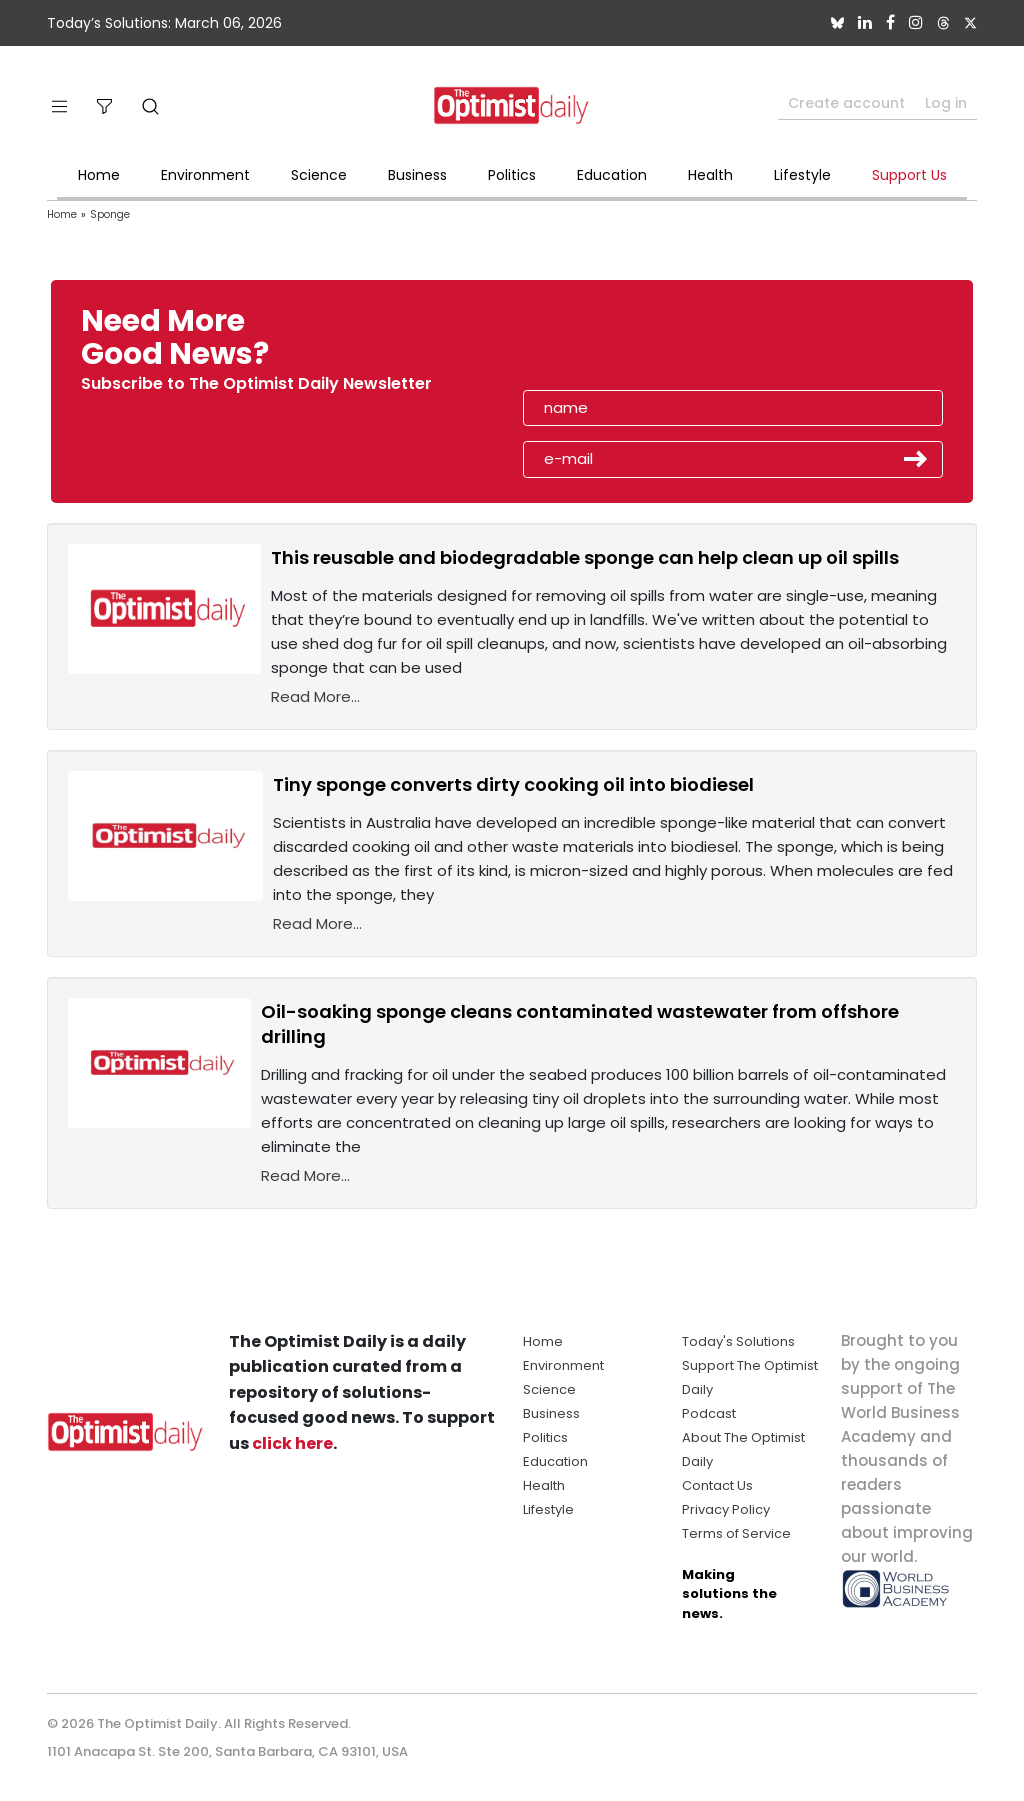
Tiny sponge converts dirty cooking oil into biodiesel (513, 784)
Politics (512, 175)
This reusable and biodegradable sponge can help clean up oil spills (585, 557)
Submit (916, 459)
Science (319, 175)
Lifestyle (802, 175)
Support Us (909, 175)
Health (710, 175)
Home (99, 175)
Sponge (110, 214)
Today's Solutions (738, 1341)
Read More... (315, 696)
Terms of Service (736, 1533)
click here (292, 1443)
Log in (946, 103)
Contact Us (717, 1485)
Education (612, 175)
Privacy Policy (726, 1509)
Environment (205, 175)
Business (417, 175)
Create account (846, 103)
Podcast (709, 1413)
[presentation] (639, 344)
